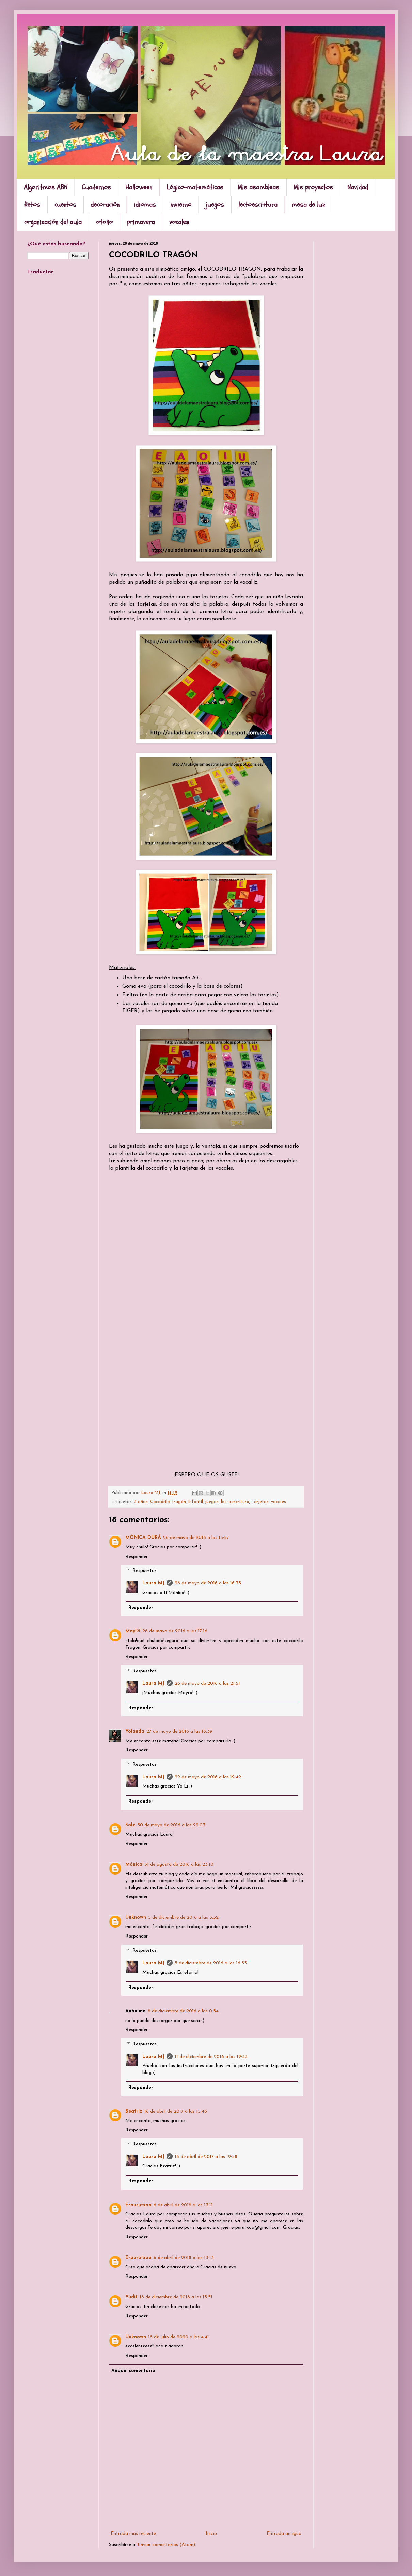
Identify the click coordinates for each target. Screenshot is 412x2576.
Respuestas (144, 1571)
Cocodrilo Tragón (168, 1502)
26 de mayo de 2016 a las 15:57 (196, 1537)
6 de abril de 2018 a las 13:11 (183, 2205)
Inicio (211, 2533)
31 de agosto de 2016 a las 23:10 (178, 1864)
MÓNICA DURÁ (143, 1537)
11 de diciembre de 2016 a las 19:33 (211, 2056)
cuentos (65, 204)
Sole (130, 1825)
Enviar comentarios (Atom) (166, 2544)
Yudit (131, 2297)
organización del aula (53, 222)
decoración (105, 204)
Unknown (135, 1917)
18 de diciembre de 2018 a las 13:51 (176, 2297)
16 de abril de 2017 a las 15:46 (175, 2111)
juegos (215, 204)
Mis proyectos (313, 187)
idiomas (145, 204)
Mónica (133, 1864)
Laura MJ (153, 1583)
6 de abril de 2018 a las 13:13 (184, 2257)
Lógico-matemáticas (195, 187)
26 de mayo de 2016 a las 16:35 (208, 1583)
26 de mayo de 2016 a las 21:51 (207, 1683)
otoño (104, 222)
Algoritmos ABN (45, 187)
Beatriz (133, 2111)
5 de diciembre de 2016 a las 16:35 (211, 1963)
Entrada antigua (284, 2533)
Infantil (195, 1502)
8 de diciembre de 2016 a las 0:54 (183, 2011)
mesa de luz (308, 204)
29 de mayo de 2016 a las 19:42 (208, 1777)
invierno (180, 204)
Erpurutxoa (138, 2205)
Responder (136, 1556)
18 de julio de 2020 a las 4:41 (178, 2337)
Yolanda (134, 1731)
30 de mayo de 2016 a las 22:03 (171, 1825)
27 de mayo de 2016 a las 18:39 (179, 1731)
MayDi (132, 1631)
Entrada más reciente (133, 2533)
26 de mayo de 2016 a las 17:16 (174, 1631)
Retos (32, 204)
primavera (141, 222)
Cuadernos (96, 187)
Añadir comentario (133, 2370)
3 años (141, 1502)
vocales (179, 222)
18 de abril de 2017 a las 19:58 (206, 2156)
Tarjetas (260, 1502)
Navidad (357, 187)
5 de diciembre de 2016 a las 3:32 (183, 1917)
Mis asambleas (258, 187)
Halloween (138, 187)
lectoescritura (258, 204)
